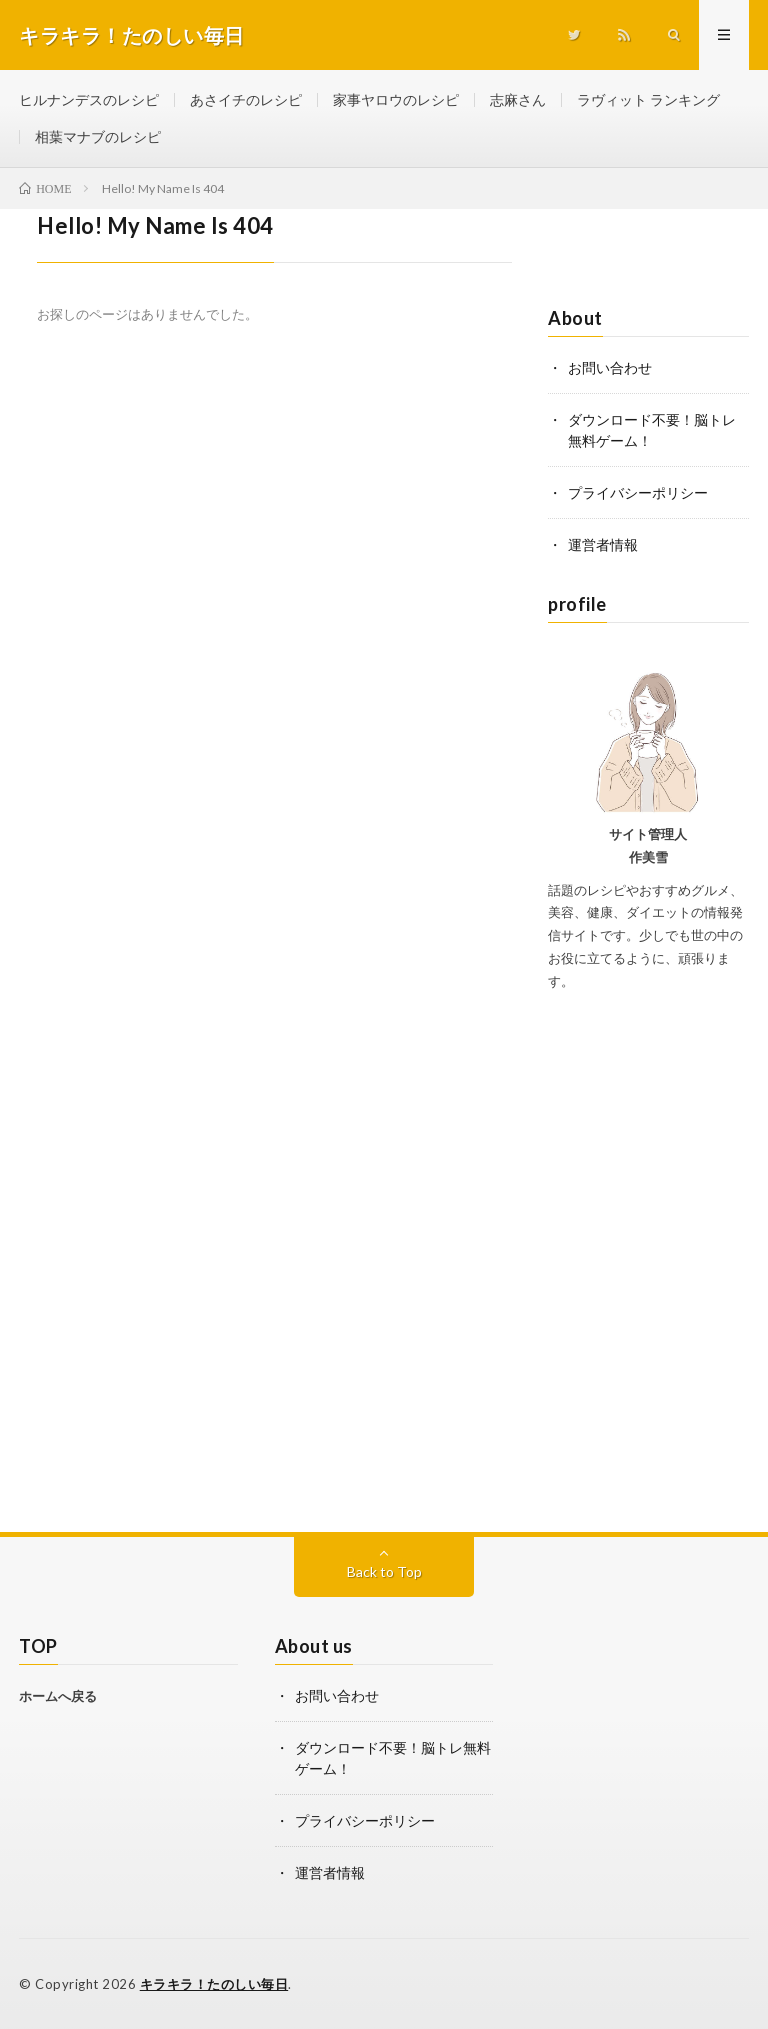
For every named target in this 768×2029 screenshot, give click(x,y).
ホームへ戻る (58, 1696)
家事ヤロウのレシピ (396, 99)
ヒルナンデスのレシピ (89, 99)
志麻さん (518, 99)
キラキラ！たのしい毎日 (214, 1984)
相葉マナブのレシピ (98, 136)
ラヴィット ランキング (648, 99)
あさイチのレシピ (246, 99)
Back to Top (384, 1571)
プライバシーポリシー (638, 492)
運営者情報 (603, 544)
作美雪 (648, 857)
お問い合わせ (610, 367)
